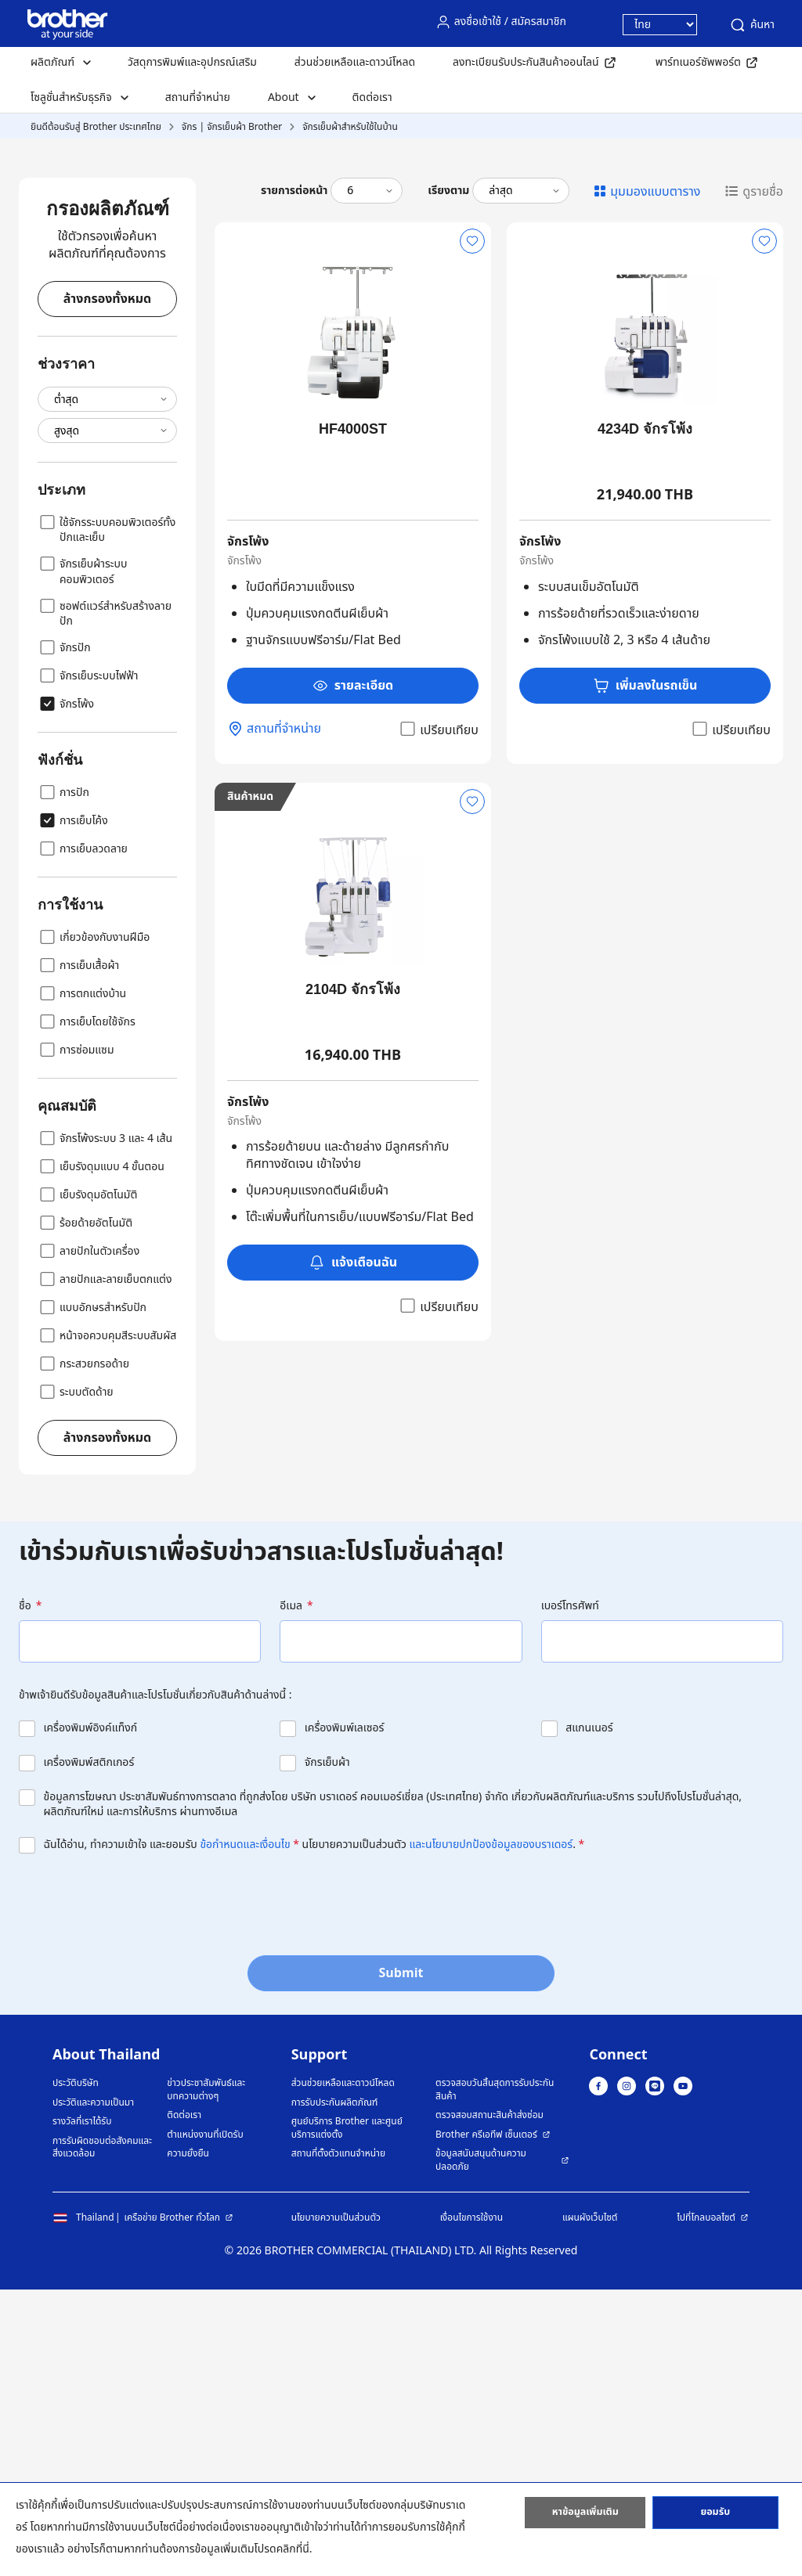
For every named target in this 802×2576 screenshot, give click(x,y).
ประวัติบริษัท (75, 2369)
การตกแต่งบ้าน (82, 1279)
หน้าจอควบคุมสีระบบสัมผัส (107, 1621)
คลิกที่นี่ (292, 2549)
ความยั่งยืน (188, 2440)
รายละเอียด (353, 972)
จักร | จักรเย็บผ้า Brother (232, 127)
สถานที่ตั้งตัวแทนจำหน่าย (338, 2440)
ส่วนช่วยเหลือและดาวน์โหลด (354, 62)
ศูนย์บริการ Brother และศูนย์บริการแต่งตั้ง (347, 2414)
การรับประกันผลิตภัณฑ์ (334, 2389)
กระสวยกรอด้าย (83, 1650)
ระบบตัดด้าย (76, 1678)
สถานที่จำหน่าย (197, 97)
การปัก (63, 1078)
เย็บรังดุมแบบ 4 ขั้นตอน (101, 1452)
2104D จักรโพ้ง (352, 1276)
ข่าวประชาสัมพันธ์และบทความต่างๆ (206, 2376)
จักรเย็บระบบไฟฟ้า (88, 962)
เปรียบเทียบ (438, 1015)
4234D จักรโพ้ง (645, 715)
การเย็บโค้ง (73, 1106)
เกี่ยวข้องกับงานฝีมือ (94, 1223)
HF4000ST (353, 715)
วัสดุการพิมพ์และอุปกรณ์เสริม (192, 62)
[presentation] (138, 2186)
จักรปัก (64, 933)
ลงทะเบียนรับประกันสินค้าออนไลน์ (526, 62)
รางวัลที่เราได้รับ (81, 2408)
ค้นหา (751, 25)
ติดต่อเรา (372, 97)
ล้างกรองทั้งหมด (107, 585)
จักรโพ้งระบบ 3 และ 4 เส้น (105, 1424)
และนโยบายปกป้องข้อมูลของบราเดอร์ (491, 2131)
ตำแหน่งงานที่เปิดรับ (205, 2421)
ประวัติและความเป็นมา (93, 2389)
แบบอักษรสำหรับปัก (92, 1593)
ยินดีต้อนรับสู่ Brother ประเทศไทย (96, 127)
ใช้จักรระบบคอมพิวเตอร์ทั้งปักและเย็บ (106, 815)
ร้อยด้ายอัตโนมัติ (85, 1509)
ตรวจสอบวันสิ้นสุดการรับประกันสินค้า (494, 2376)
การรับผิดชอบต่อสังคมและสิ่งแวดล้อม (102, 2434)
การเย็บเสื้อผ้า (78, 1251)
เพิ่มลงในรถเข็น (645, 972)
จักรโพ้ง (66, 990)
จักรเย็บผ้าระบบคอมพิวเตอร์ (82, 857)
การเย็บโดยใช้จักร (86, 1308)
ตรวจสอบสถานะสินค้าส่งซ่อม (489, 2401)
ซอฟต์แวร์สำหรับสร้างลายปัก (105, 899)
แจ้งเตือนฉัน (353, 1549)
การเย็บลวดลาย (83, 1135)
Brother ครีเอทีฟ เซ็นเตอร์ (486, 2421)
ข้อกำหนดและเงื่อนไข (245, 2131)
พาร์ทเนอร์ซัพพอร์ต (698, 62)
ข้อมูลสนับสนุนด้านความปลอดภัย (480, 2446)
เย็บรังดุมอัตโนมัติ (87, 1481)
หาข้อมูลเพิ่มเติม (585, 2516)
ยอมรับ (715, 2516)
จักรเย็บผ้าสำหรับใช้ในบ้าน (350, 127)
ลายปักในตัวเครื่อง (88, 1537)
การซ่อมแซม (76, 1336)
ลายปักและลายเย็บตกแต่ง (105, 1565)
